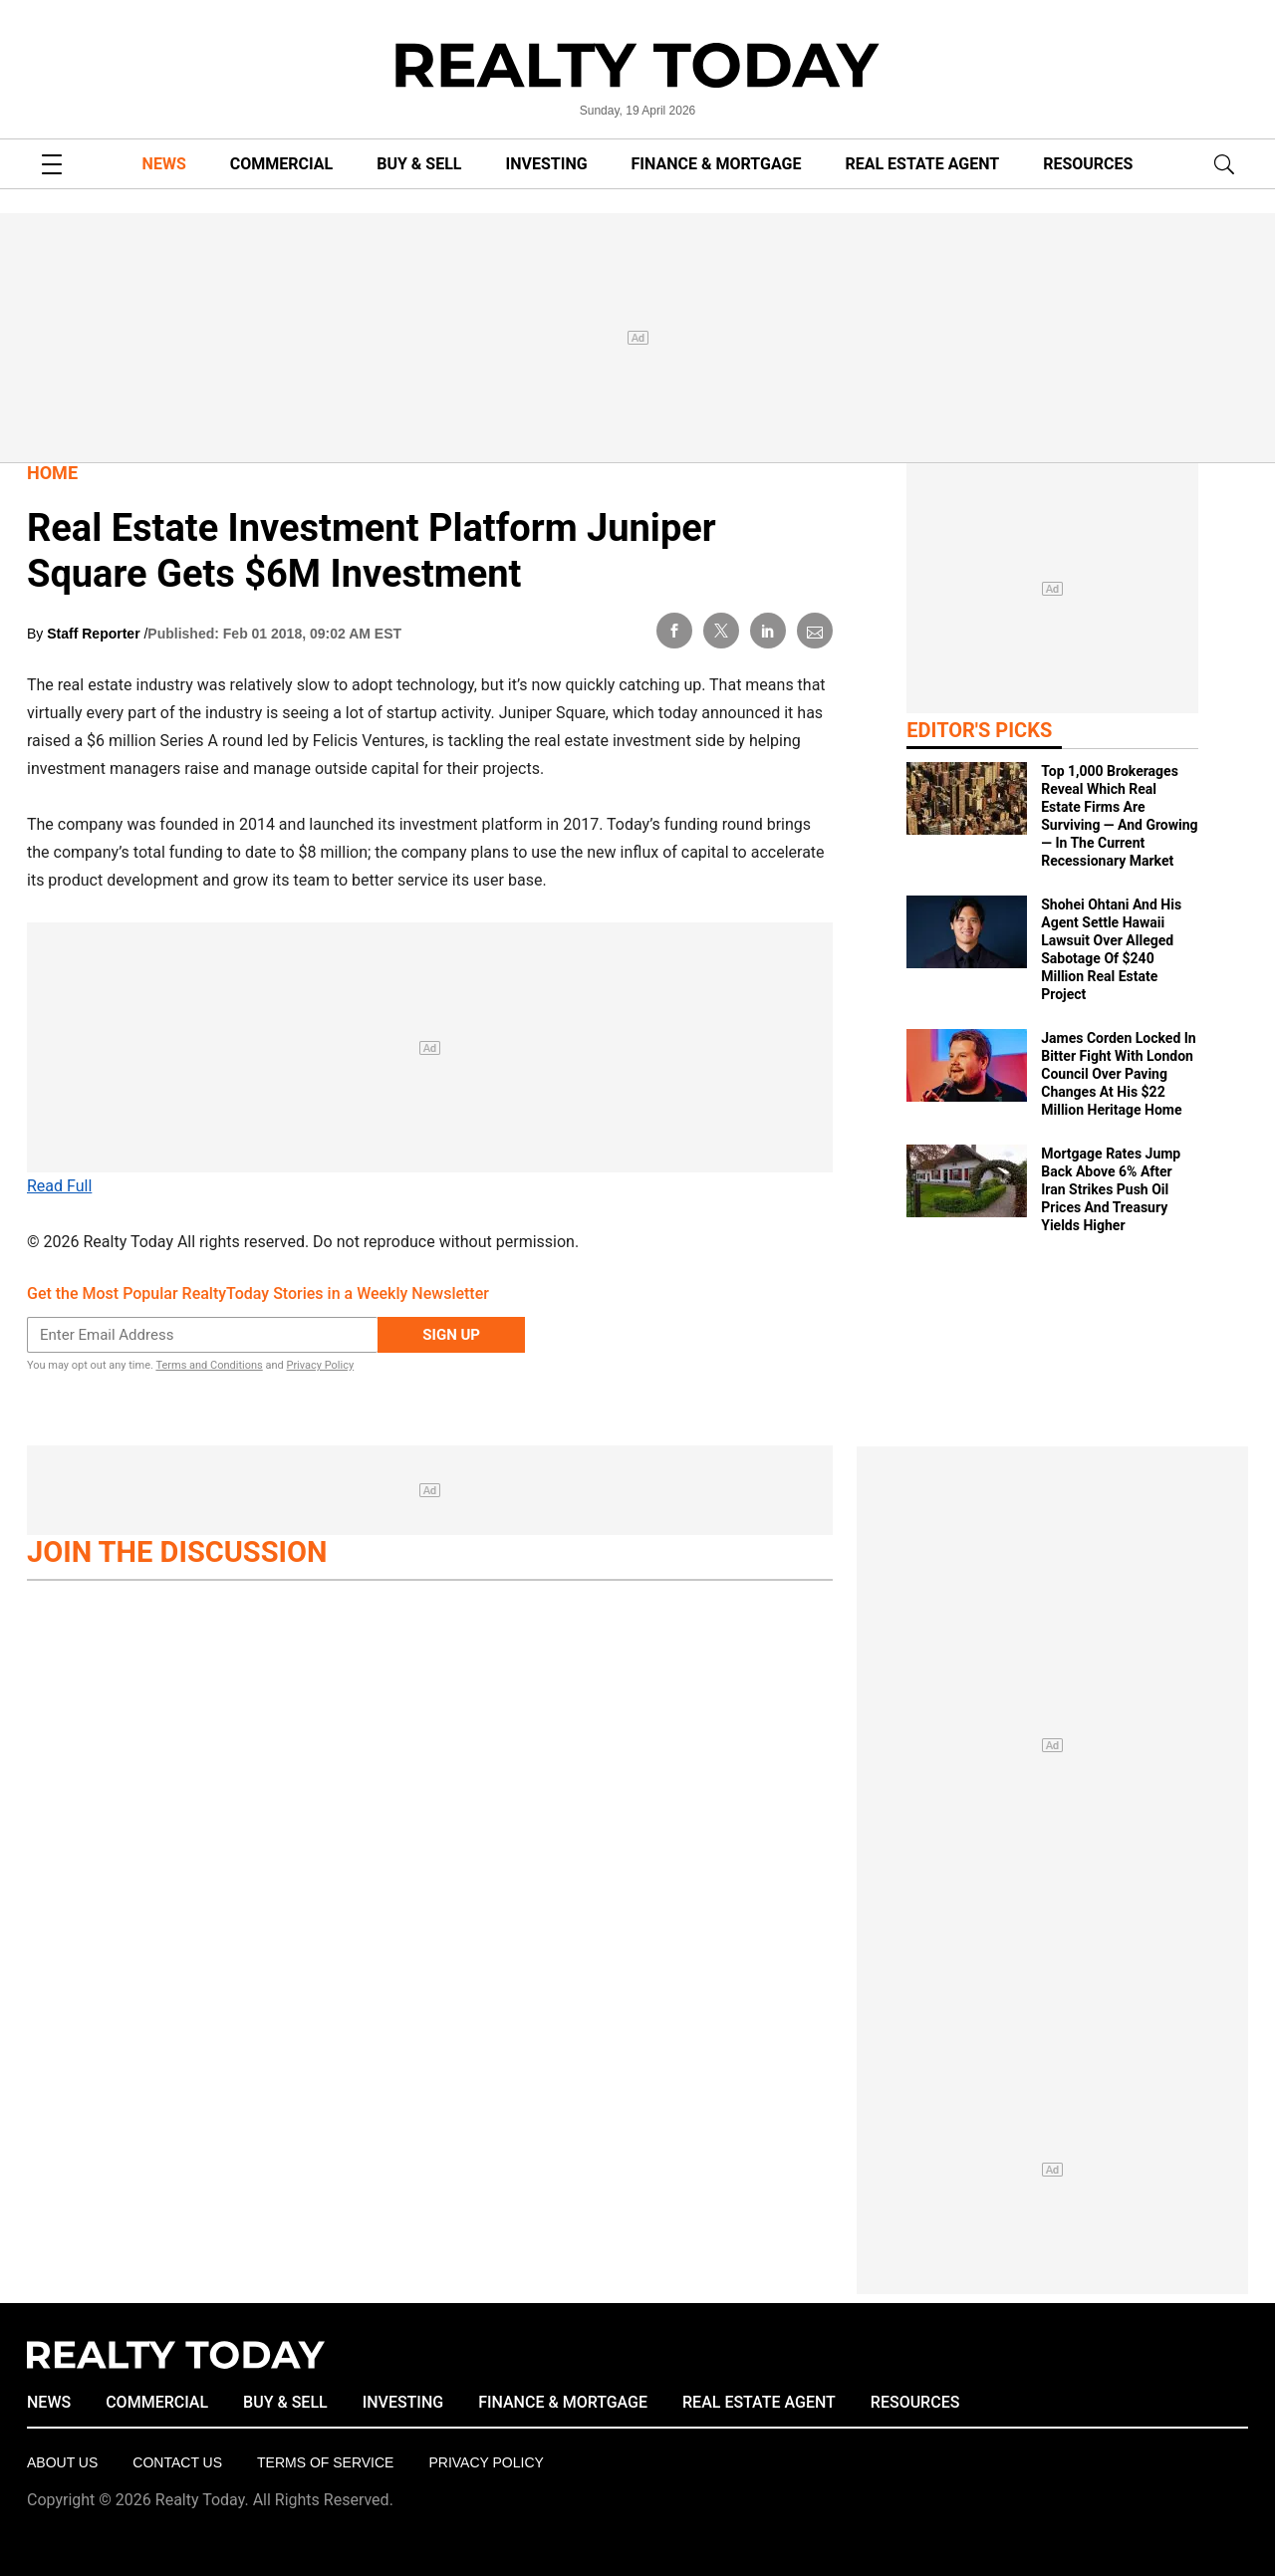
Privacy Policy (320, 1365)
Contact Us (177, 2462)
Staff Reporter (95, 634)
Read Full (59, 1185)
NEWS (164, 163)
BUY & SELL (419, 163)
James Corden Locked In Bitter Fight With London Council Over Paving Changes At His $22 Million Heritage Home (1118, 1074)
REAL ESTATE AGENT (922, 163)
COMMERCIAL (281, 163)
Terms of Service (325, 2462)
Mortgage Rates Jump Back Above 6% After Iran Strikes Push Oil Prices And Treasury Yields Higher (1110, 1189)
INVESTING (547, 163)
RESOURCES (1088, 163)
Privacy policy (485, 2462)
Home (52, 472)
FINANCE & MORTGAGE (717, 163)
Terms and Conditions (208, 1365)
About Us (62, 2462)
